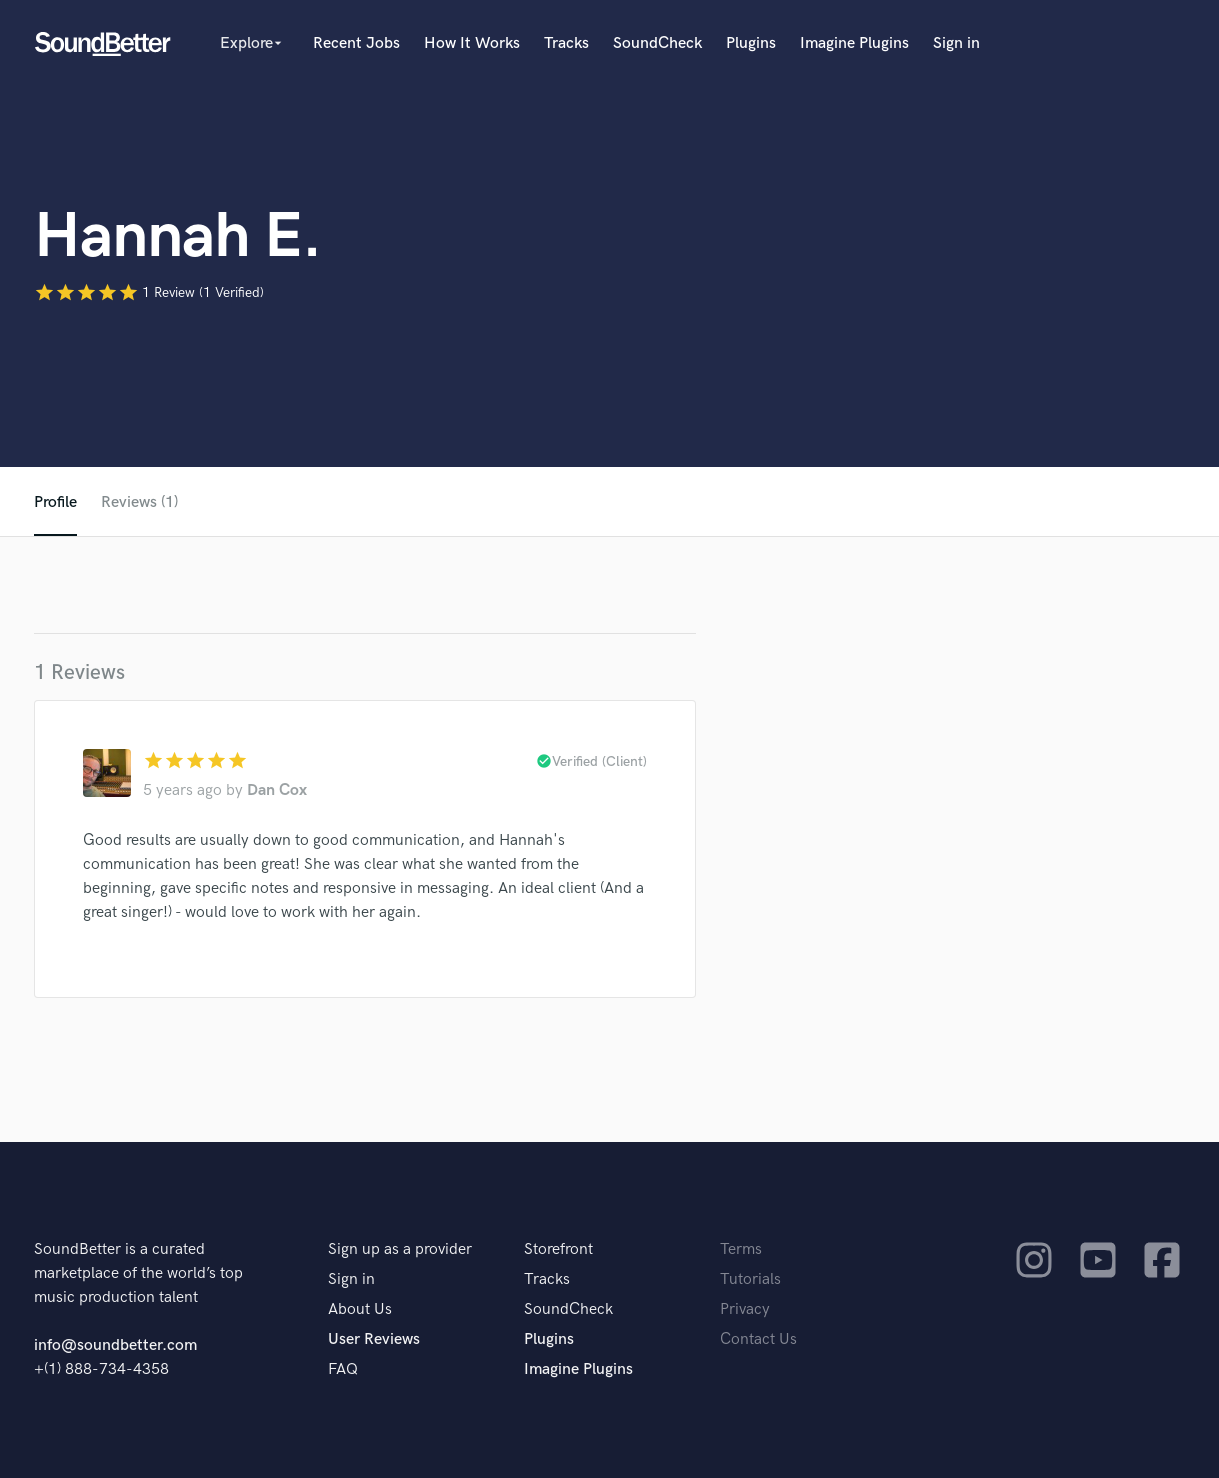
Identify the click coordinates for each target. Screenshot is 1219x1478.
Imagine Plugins (854, 43)
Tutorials (750, 1279)
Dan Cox (277, 790)
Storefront (558, 1249)
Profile (55, 502)
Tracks (566, 43)
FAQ (343, 1369)
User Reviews (374, 1339)
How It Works (472, 43)
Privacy (745, 1309)
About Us (360, 1309)
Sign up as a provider (400, 1249)
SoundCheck (657, 43)
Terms (741, 1249)
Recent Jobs (356, 43)
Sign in (956, 43)
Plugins (751, 43)
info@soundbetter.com (115, 1345)
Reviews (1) (139, 502)
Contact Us (758, 1339)
